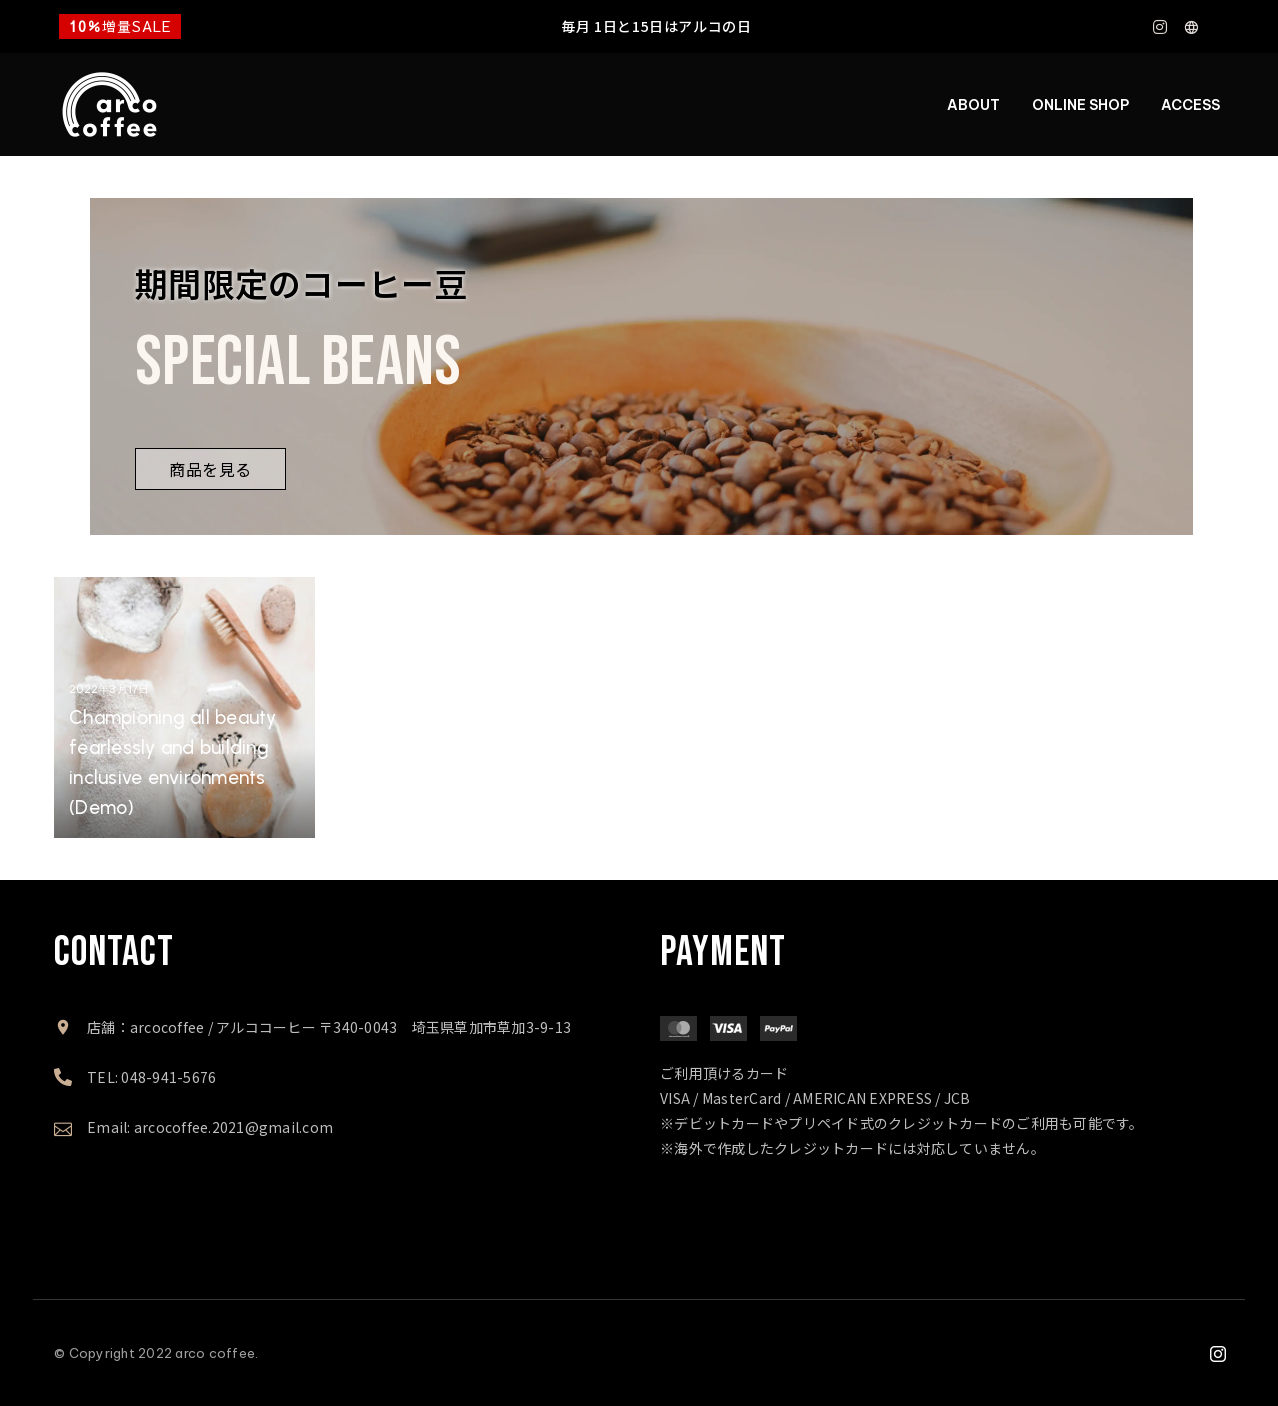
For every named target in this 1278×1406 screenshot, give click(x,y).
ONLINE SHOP (1080, 105)
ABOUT (973, 105)
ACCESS (1190, 105)
